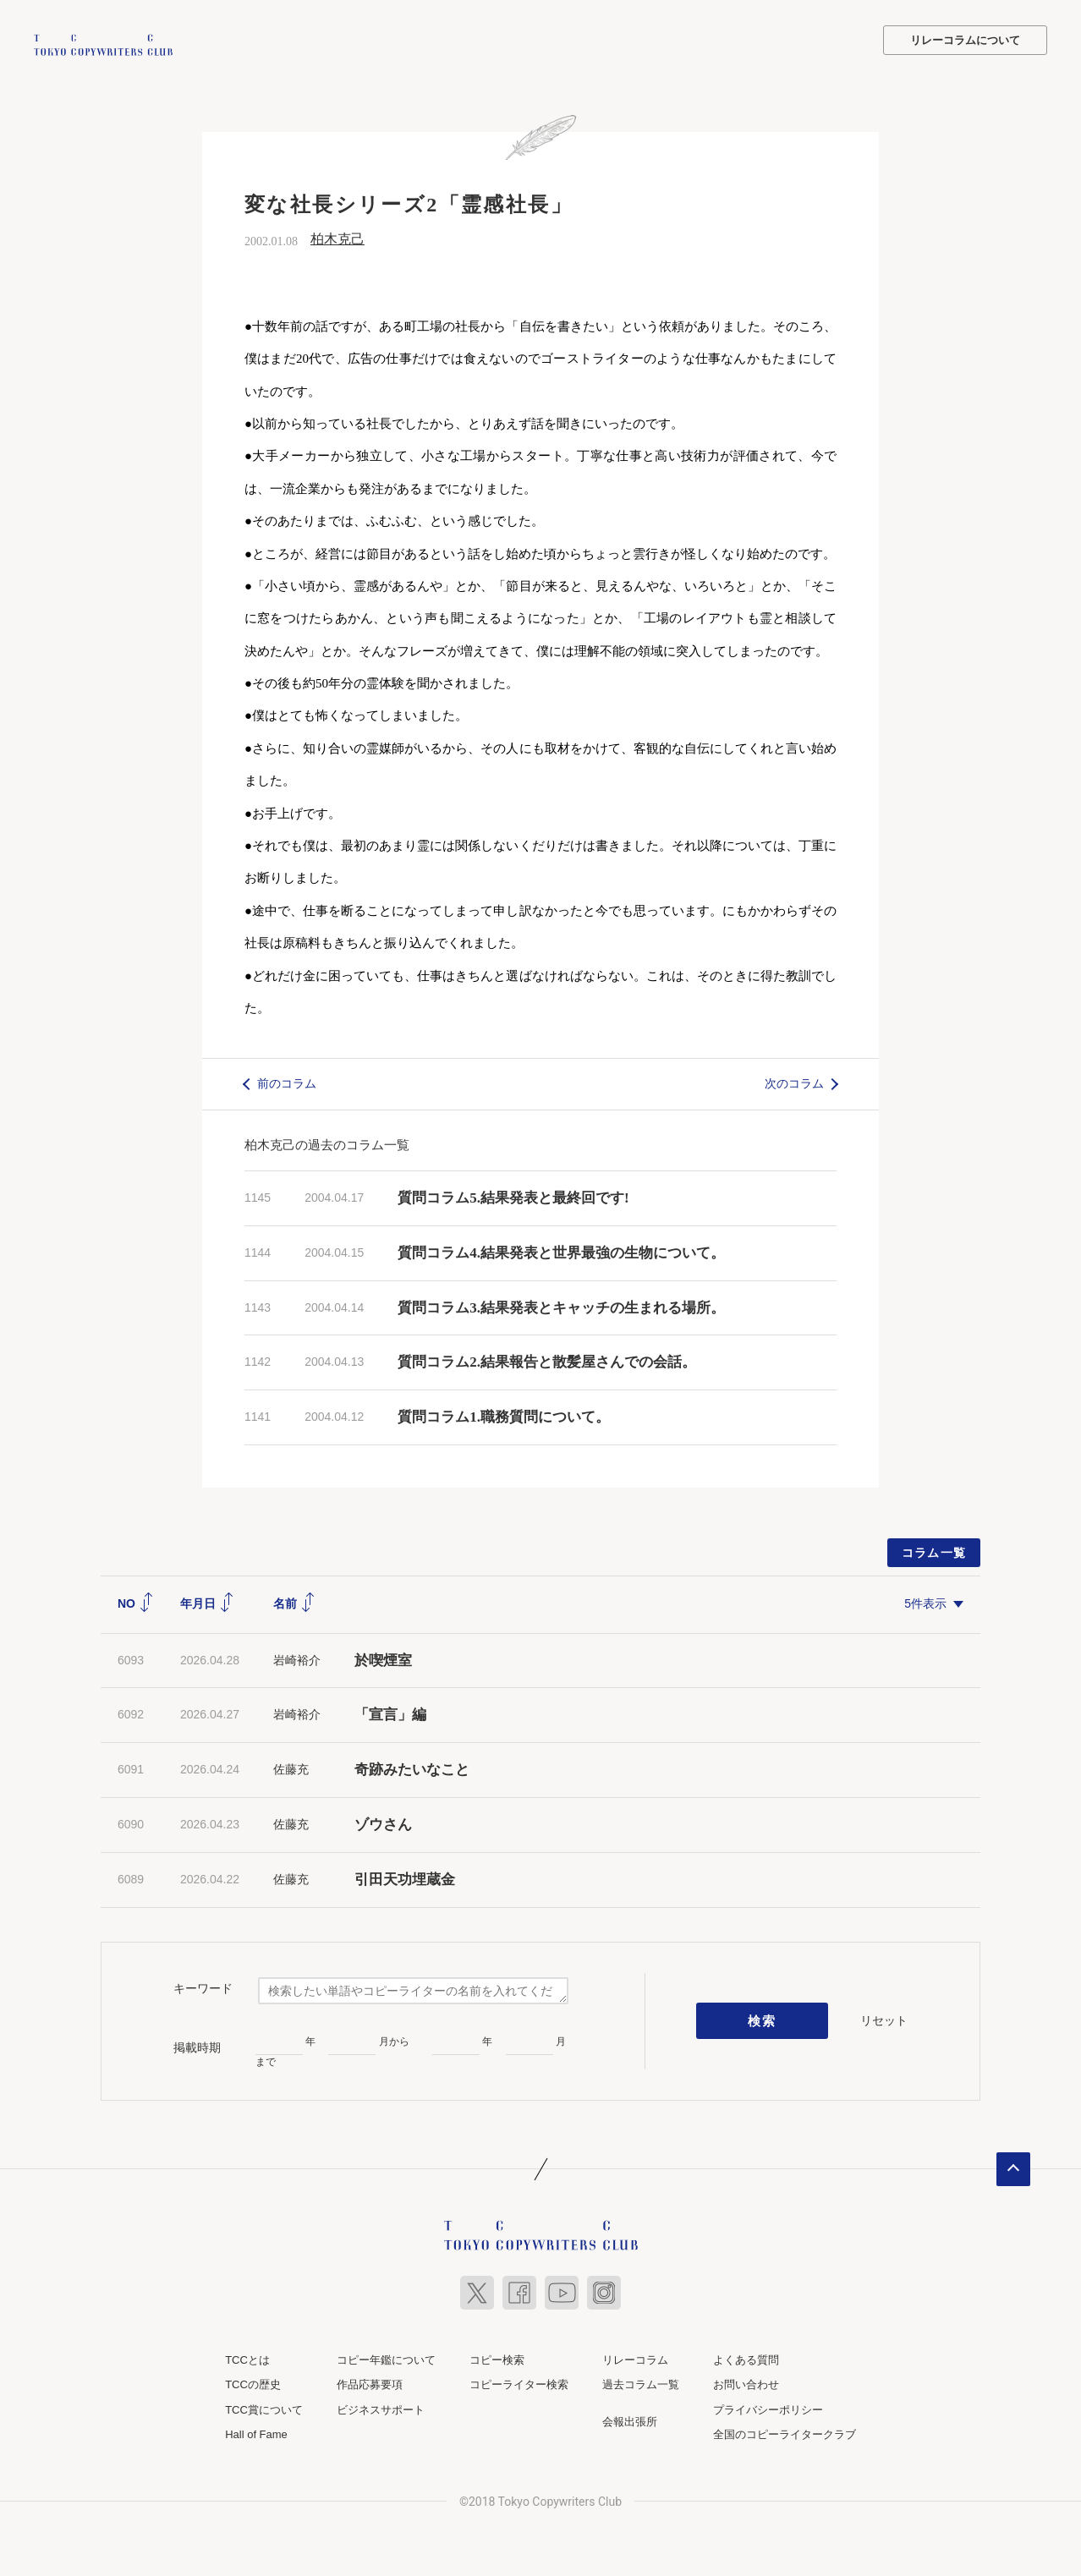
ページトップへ (1013, 2167)
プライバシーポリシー (768, 2407)
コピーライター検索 (518, 2382)
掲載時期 (197, 2045)
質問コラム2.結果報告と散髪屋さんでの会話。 (547, 1360)
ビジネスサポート (381, 2407)
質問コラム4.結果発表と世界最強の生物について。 (561, 1250)
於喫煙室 (383, 1658)
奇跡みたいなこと (411, 1768)
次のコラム (794, 1081)
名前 (294, 1601)
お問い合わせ (746, 2382)
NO (136, 1601)
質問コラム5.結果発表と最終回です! (513, 1195)
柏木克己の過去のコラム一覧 (326, 1142)
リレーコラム (635, 2357)
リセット (884, 2018)
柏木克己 (337, 237)
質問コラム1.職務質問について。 (504, 1415)
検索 (762, 2018)
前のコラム (286, 1081)
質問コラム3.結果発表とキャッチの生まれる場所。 (561, 1305)
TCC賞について (264, 2407)
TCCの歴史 (253, 2382)
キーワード (203, 1986)
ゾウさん (383, 1822)
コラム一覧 (934, 1550)
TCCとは (247, 2357)
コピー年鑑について (386, 2357)
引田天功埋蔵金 (404, 1877)
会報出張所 (629, 2419)
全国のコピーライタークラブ (784, 2432)
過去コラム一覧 (640, 2382)
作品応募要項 (370, 2382)
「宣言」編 (390, 1713)
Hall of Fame (256, 2432)
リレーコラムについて (965, 40)
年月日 (207, 1601)
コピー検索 (496, 2357)
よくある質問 (746, 2357)
